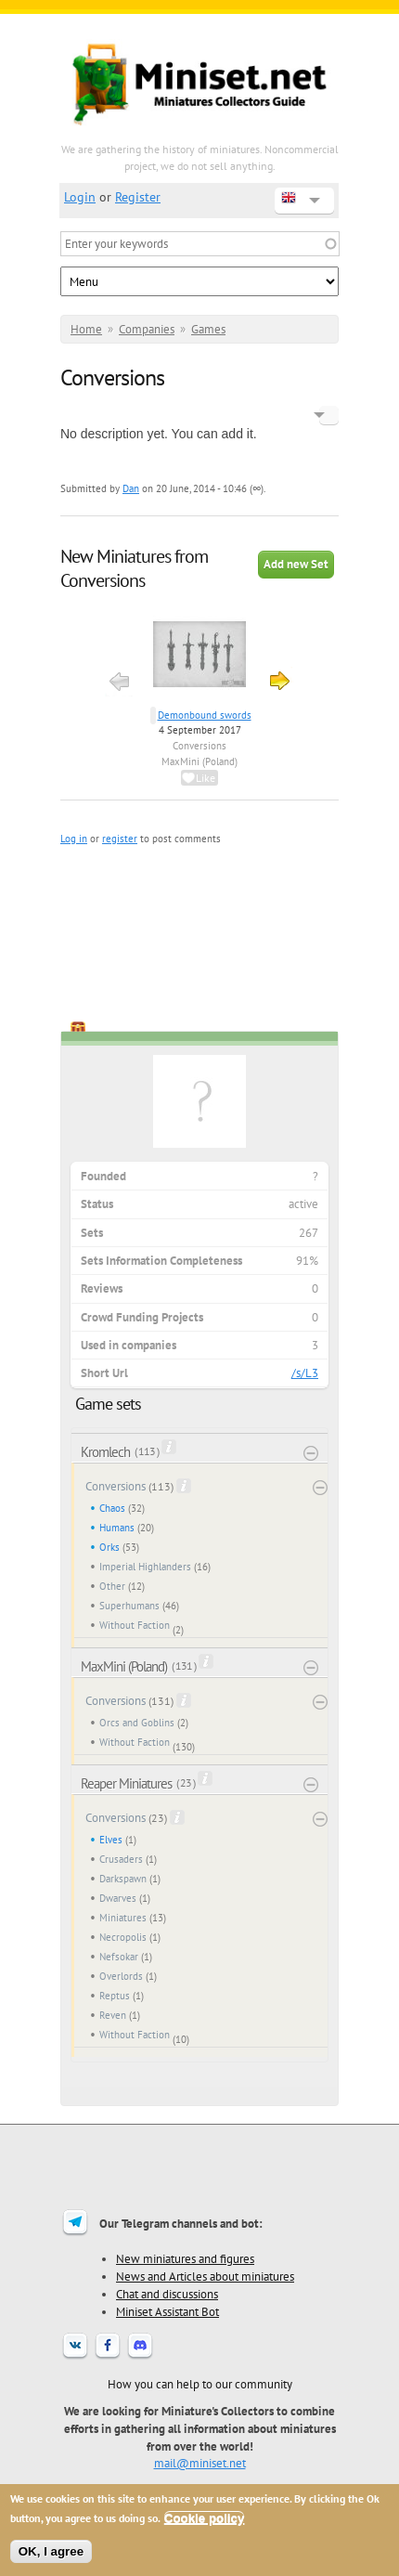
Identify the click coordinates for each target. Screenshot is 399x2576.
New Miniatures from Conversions (134, 568)
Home (86, 329)
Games (208, 329)
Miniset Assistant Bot (167, 2311)
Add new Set (296, 564)
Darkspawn (123, 1878)
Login (80, 197)
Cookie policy (204, 2518)
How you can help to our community (200, 2383)
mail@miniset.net (200, 2462)
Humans (117, 1527)
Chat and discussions (167, 2293)
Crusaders (121, 1859)
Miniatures (123, 1917)
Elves (110, 1839)
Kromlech (105, 1452)
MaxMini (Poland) (199, 761)
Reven (112, 2015)
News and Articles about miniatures (205, 2276)
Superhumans (129, 1605)
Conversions (199, 745)
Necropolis (123, 1937)
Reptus (114, 1995)
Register (138, 197)
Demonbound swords (204, 715)
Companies (146, 329)
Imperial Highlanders (145, 1566)
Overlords (121, 1976)
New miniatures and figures (185, 2258)
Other (112, 1586)
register (119, 838)
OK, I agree (51, 2551)
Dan (130, 488)
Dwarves (117, 1898)
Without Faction (134, 1625)
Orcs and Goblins (136, 1722)
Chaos (112, 1508)
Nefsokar (118, 1956)
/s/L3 (304, 1373)
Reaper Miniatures (126, 1783)
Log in (73, 838)
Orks (109, 1547)
